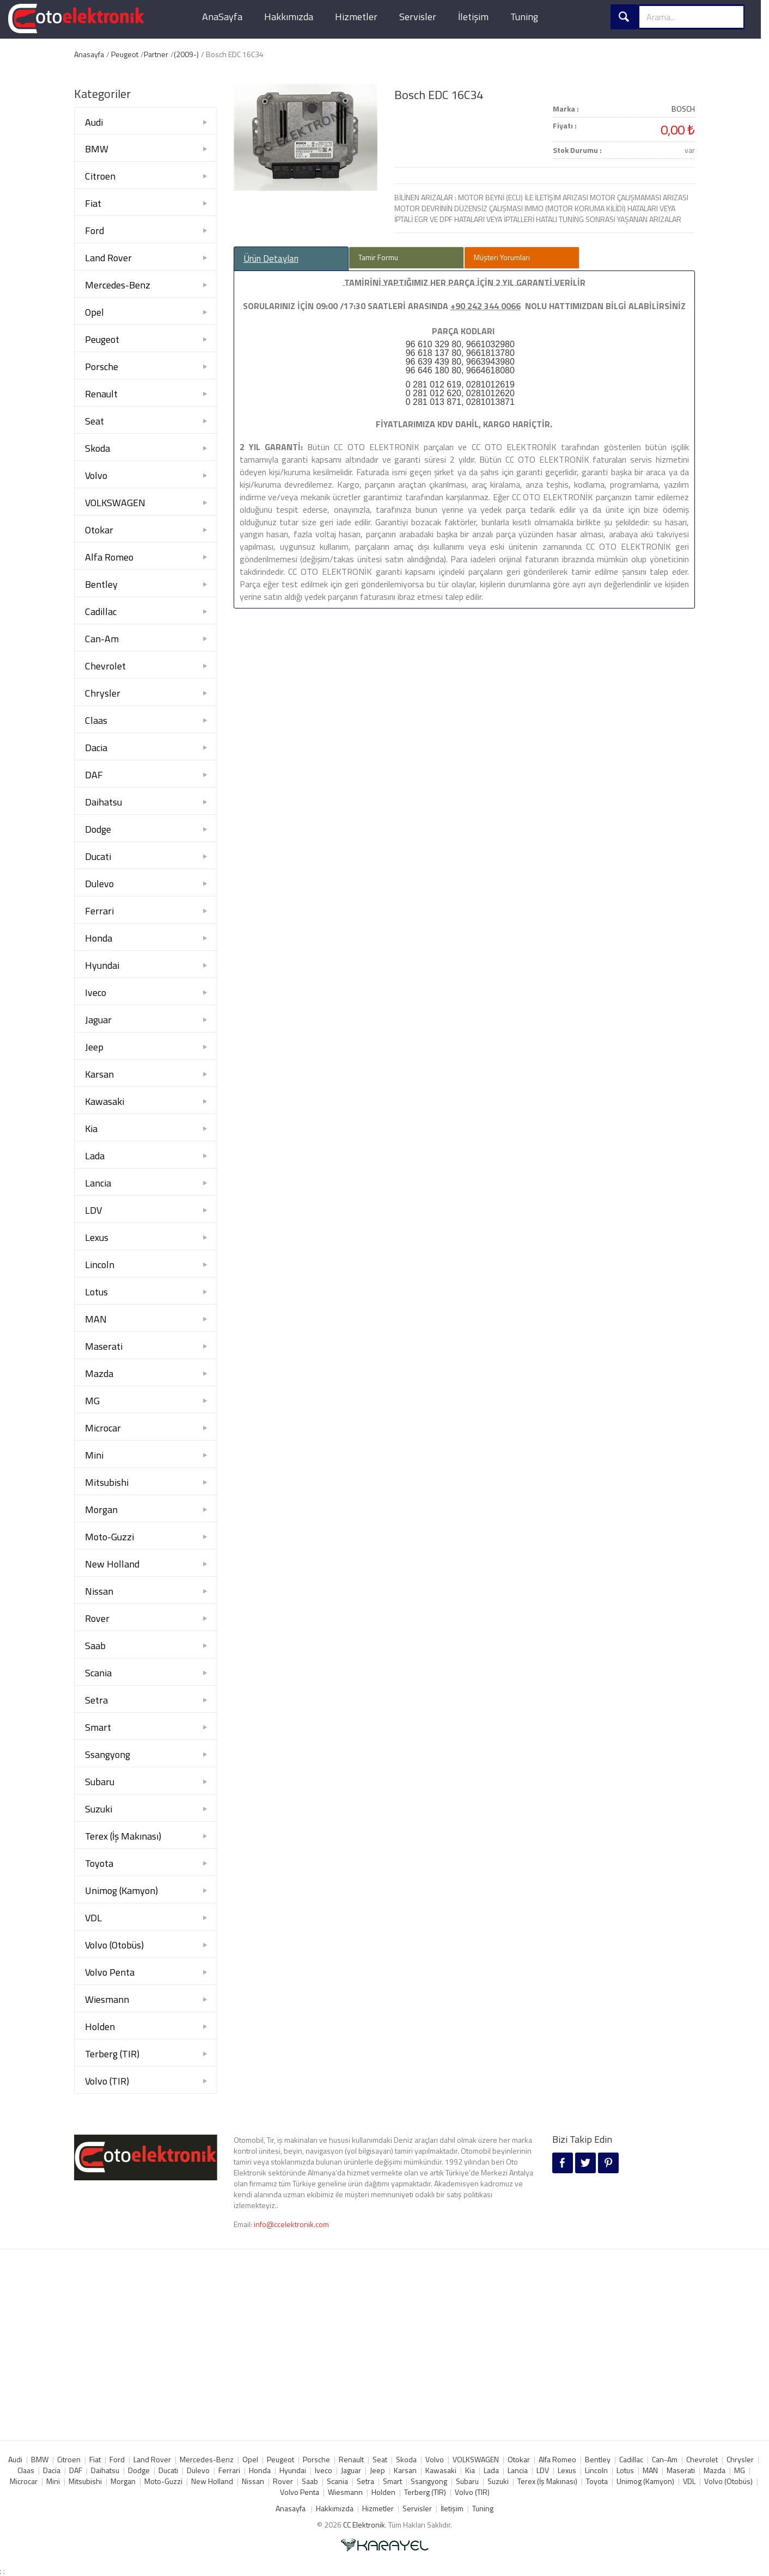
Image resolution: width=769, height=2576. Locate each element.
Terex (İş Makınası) (123, 1836)
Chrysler (102, 693)
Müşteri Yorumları (502, 257)
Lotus (96, 1291)
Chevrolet (105, 666)
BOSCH (683, 108)
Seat (94, 421)
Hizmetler (356, 16)
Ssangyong (107, 1754)
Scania (98, 1672)
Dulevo (99, 883)
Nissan (99, 1591)
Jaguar (98, 1019)
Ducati (98, 856)
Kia (91, 1128)
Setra (96, 1700)
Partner (156, 54)
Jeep (94, 1047)
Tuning (524, 16)
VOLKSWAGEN (115, 502)
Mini (94, 1455)
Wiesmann (107, 1999)
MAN (96, 1319)
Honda (98, 938)
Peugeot (124, 54)
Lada (95, 1155)
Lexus (96, 1237)
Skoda (97, 448)
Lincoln (99, 1264)
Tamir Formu (378, 257)
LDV (93, 1210)
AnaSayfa (222, 16)
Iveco (95, 992)
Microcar (103, 1428)
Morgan (101, 1509)
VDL (93, 1917)
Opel (94, 312)
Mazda (99, 1373)
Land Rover (108, 257)
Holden (100, 2026)
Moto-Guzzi (109, 1536)
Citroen (100, 176)
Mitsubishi (107, 1482)
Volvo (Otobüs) (114, 1945)
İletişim (473, 16)
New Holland (112, 1564)
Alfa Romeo (109, 557)
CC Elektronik (364, 2524)
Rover (97, 1618)
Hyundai (102, 965)
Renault (101, 393)
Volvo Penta (110, 1972)
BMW (96, 149)
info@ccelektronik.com (291, 2224)
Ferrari (99, 910)
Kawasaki (104, 1101)
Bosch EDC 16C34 (438, 94)
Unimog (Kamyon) (121, 1890)
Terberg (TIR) (112, 2053)
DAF (94, 774)
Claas (96, 720)
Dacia (96, 747)
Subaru (99, 1781)
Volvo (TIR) (107, 2081)
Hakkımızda (288, 16)
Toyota (99, 1863)
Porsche (101, 366)
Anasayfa (89, 54)
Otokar (99, 529)
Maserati (104, 1346)
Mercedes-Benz (117, 285)
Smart (98, 1727)
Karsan (99, 1074)
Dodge (98, 829)
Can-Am (102, 638)
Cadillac (101, 611)
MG (92, 1400)
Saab (95, 1645)
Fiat (93, 203)
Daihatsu (103, 802)
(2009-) (186, 54)
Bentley (101, 584)
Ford (94, 230)
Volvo (96, 475)
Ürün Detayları (270, 258)
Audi (94, 122)
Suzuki (98, 1809)
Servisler (417, 16)
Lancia (98, 1183)
